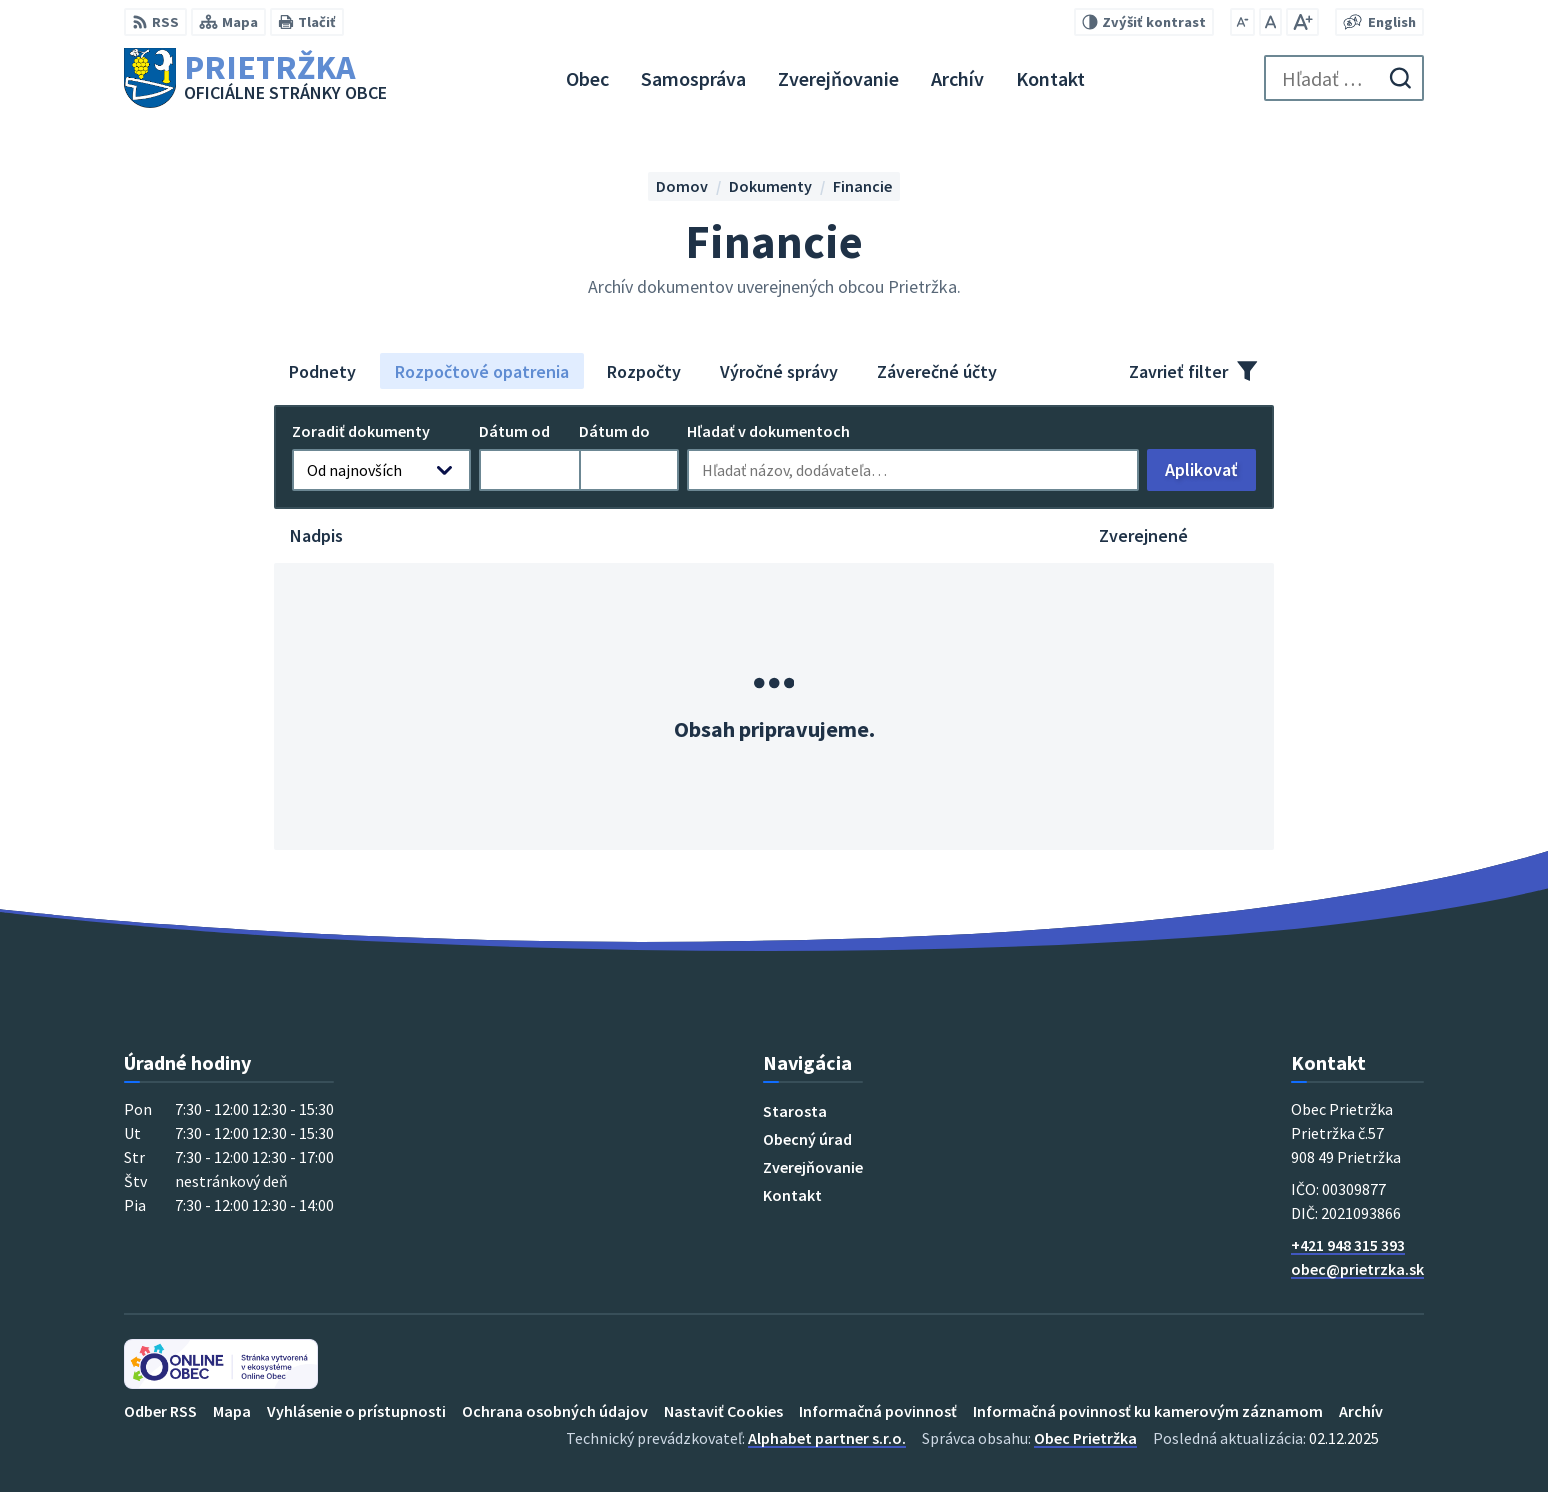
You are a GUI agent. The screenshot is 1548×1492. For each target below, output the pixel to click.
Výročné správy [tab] (779, 371)
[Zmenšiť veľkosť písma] (1242, 22)
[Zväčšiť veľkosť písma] (1302, 22)
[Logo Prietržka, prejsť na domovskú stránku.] (255, 78)
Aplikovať (1210, 474)
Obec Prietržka (1085, 1438)
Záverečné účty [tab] (937, 371)
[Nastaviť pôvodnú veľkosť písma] (1270, 22)
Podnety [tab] (322, 371)
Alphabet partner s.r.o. (827, 1438)
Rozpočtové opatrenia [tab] (482, 371)
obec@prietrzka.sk (1357, 1269)
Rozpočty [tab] (644, 371)
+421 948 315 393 (1348, 1245)
